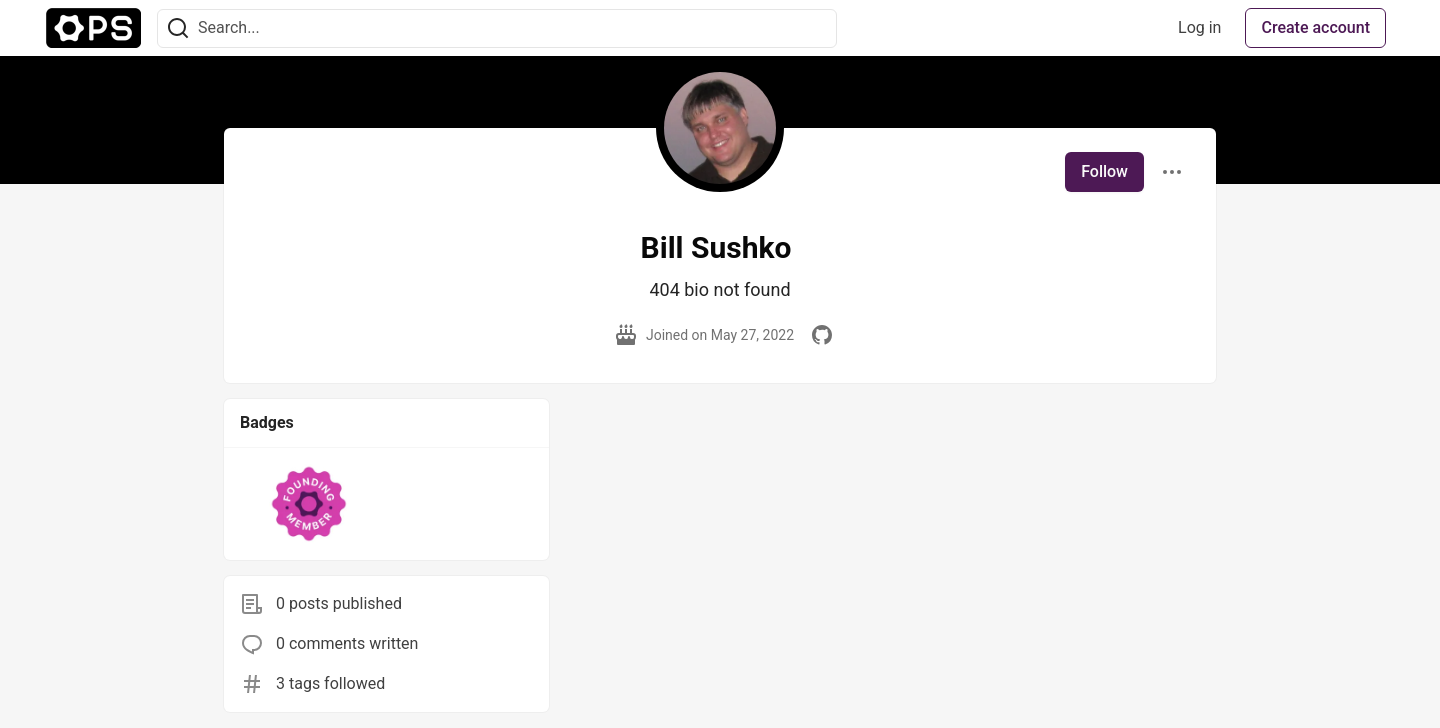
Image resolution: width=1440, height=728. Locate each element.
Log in (1199, 27)
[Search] (178, 28)
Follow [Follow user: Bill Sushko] (1104, 171)
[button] (309, 504)
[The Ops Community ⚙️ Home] (93, 28)
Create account (1315, 27)
